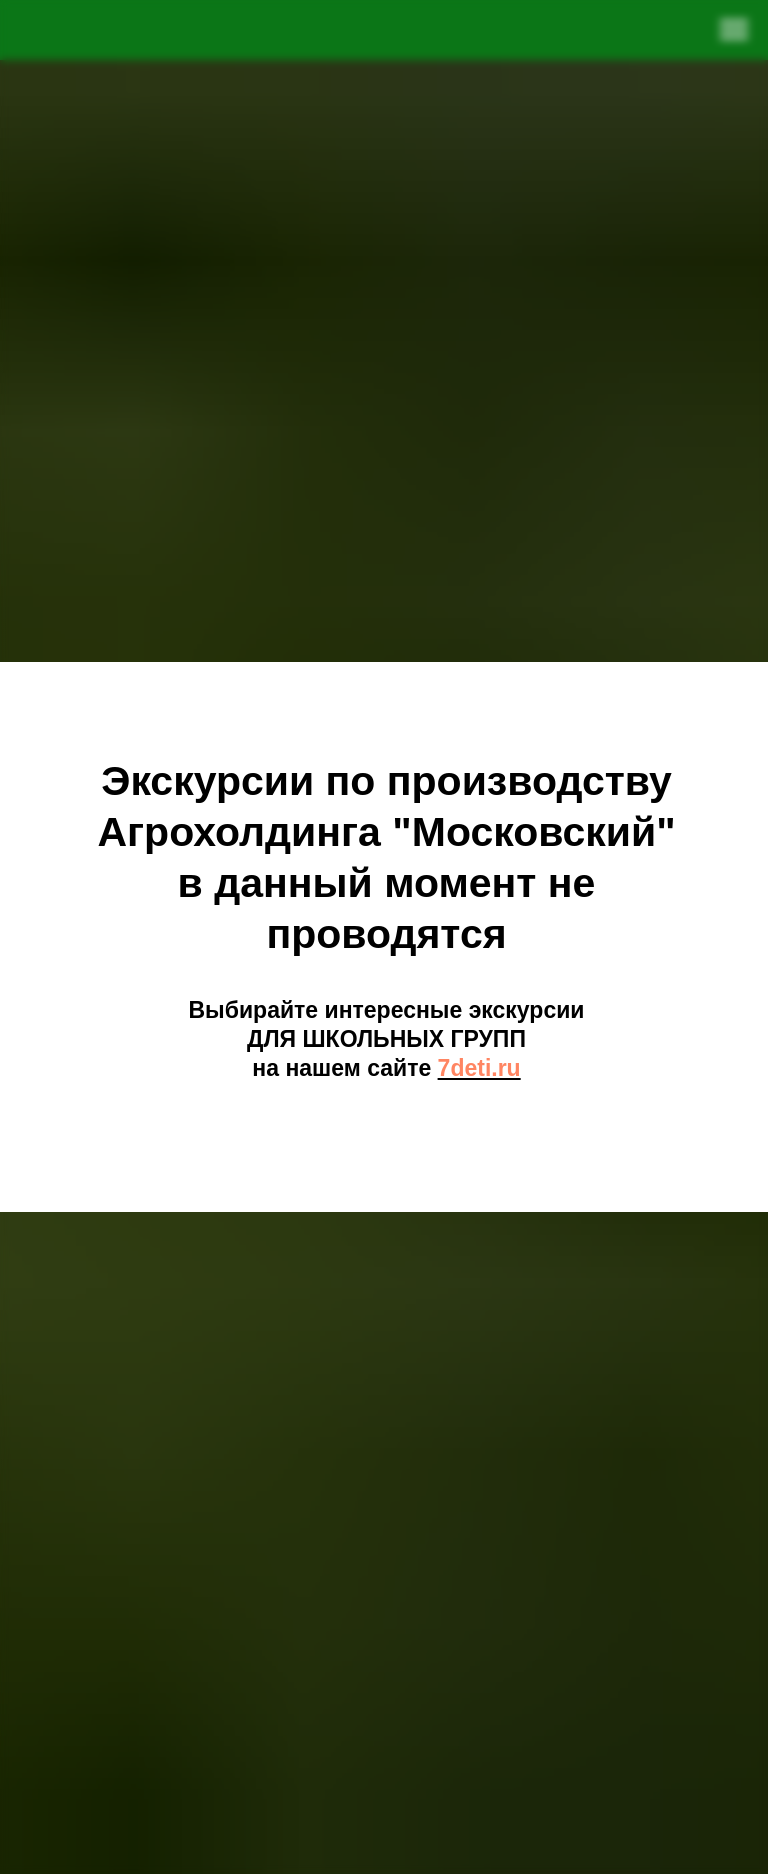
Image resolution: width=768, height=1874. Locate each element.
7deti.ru (479, 1068)
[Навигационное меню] (734, 30)
